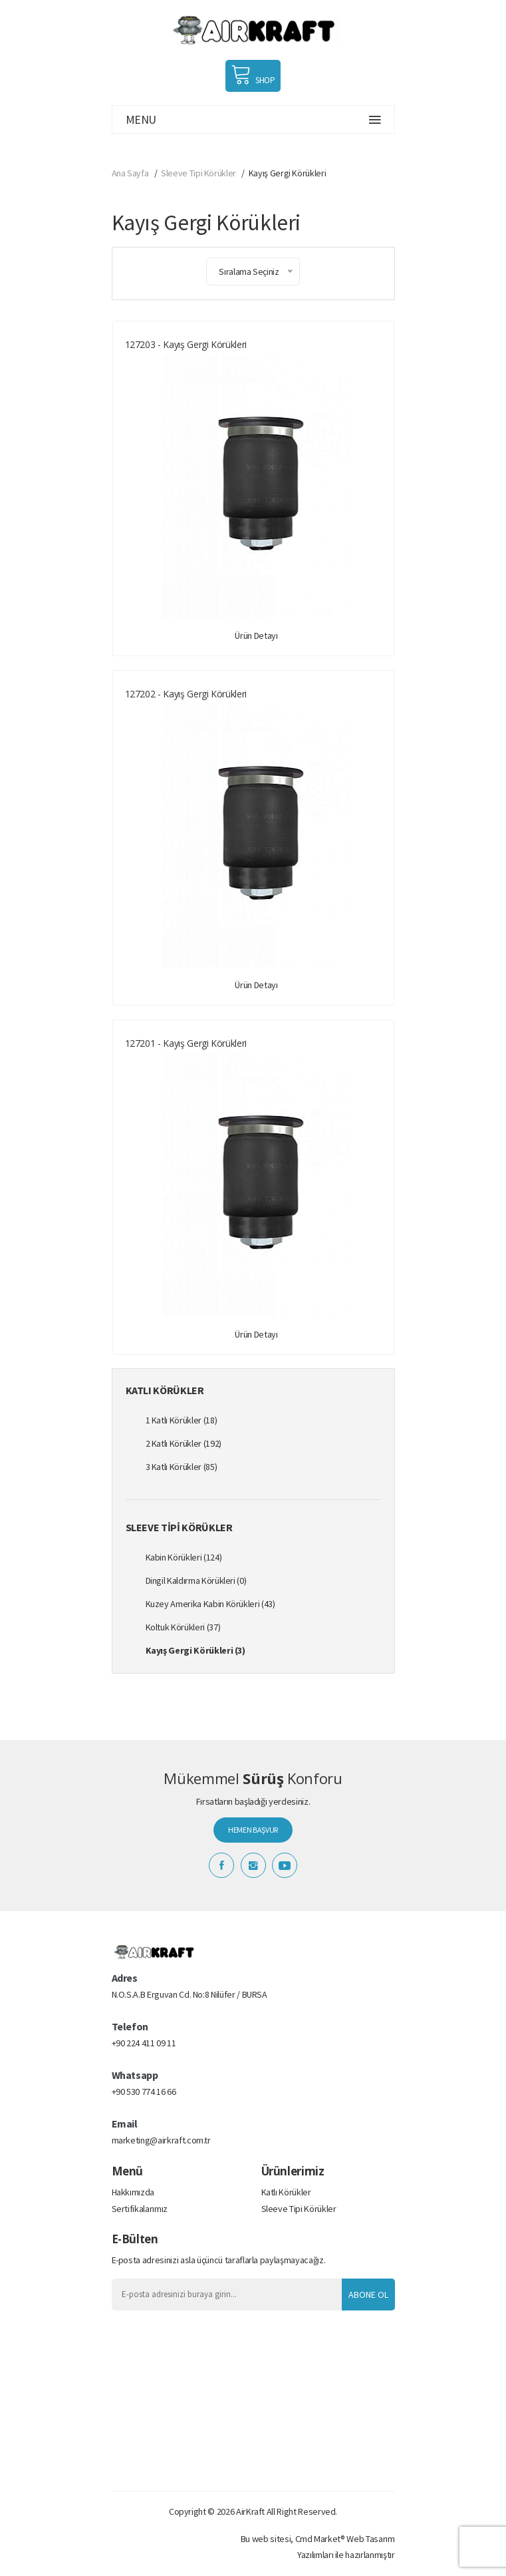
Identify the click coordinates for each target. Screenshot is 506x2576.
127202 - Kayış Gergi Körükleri (186, 693)
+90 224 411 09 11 (144, 2043)
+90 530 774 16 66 (144, 2092)
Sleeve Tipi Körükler (198, 173)
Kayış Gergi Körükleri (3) (195, 1650)
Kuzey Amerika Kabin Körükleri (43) (210, 1604)
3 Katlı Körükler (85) (181, 1467)
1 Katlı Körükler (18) (181, 1420)
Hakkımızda (133, 2192)
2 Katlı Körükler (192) (183, 1443)
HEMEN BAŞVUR (253, 1830)
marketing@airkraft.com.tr (161, 2140)
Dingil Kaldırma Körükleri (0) (196, 1580)
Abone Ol (368, 2294)
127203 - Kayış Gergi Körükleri (186, 344)
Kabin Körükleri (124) (184, 1557)
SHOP (253, 74)
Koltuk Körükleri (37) (183, 1627)
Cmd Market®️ (320, 2539)
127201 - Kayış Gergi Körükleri (186, 1043)
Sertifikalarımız (140, 2209)
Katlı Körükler (286, 2192)
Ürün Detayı (256, 636)
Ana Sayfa (130, 173)
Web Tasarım (370, 2539)
